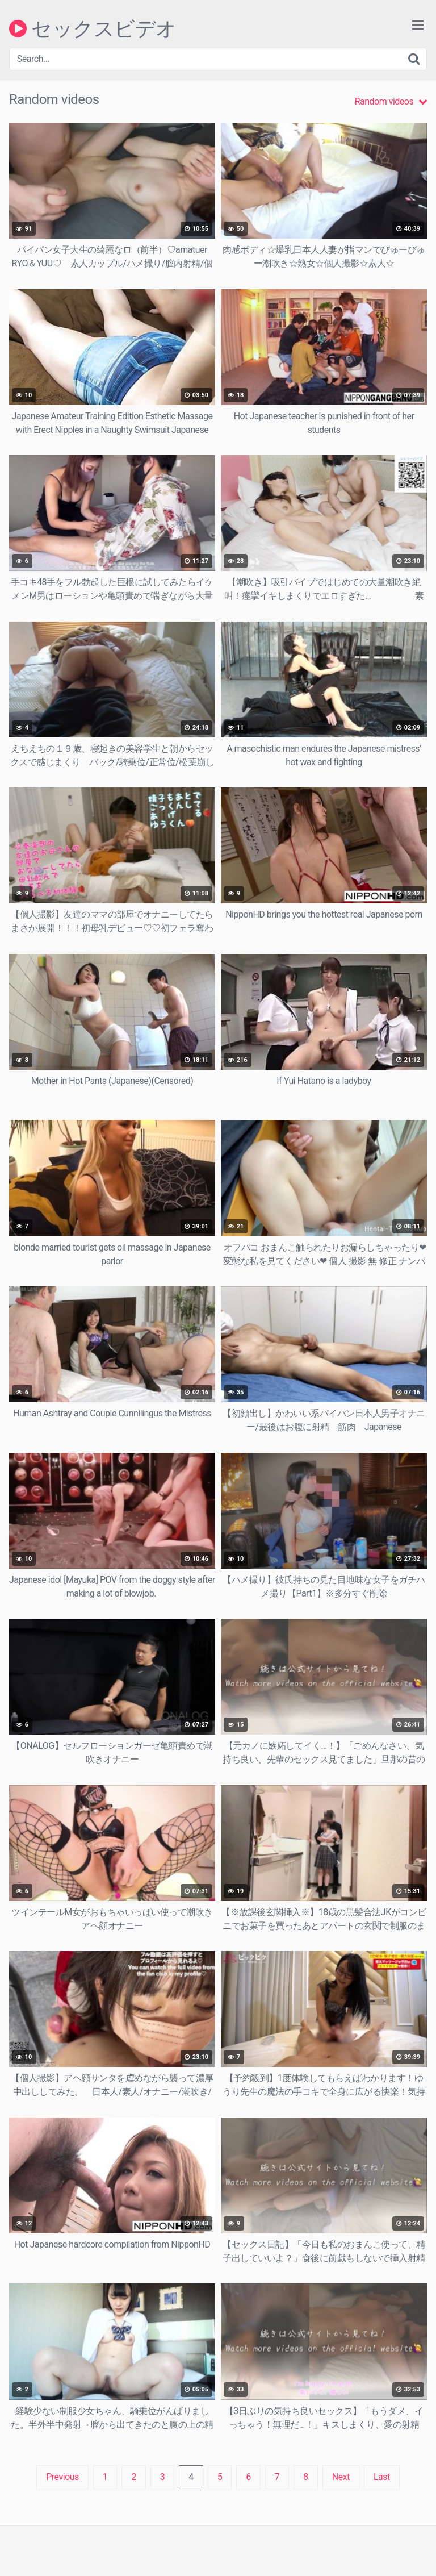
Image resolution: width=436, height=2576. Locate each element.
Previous (62, 2476)
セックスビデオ (93, 28)
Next (341, 2476)
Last (382, 2476)
